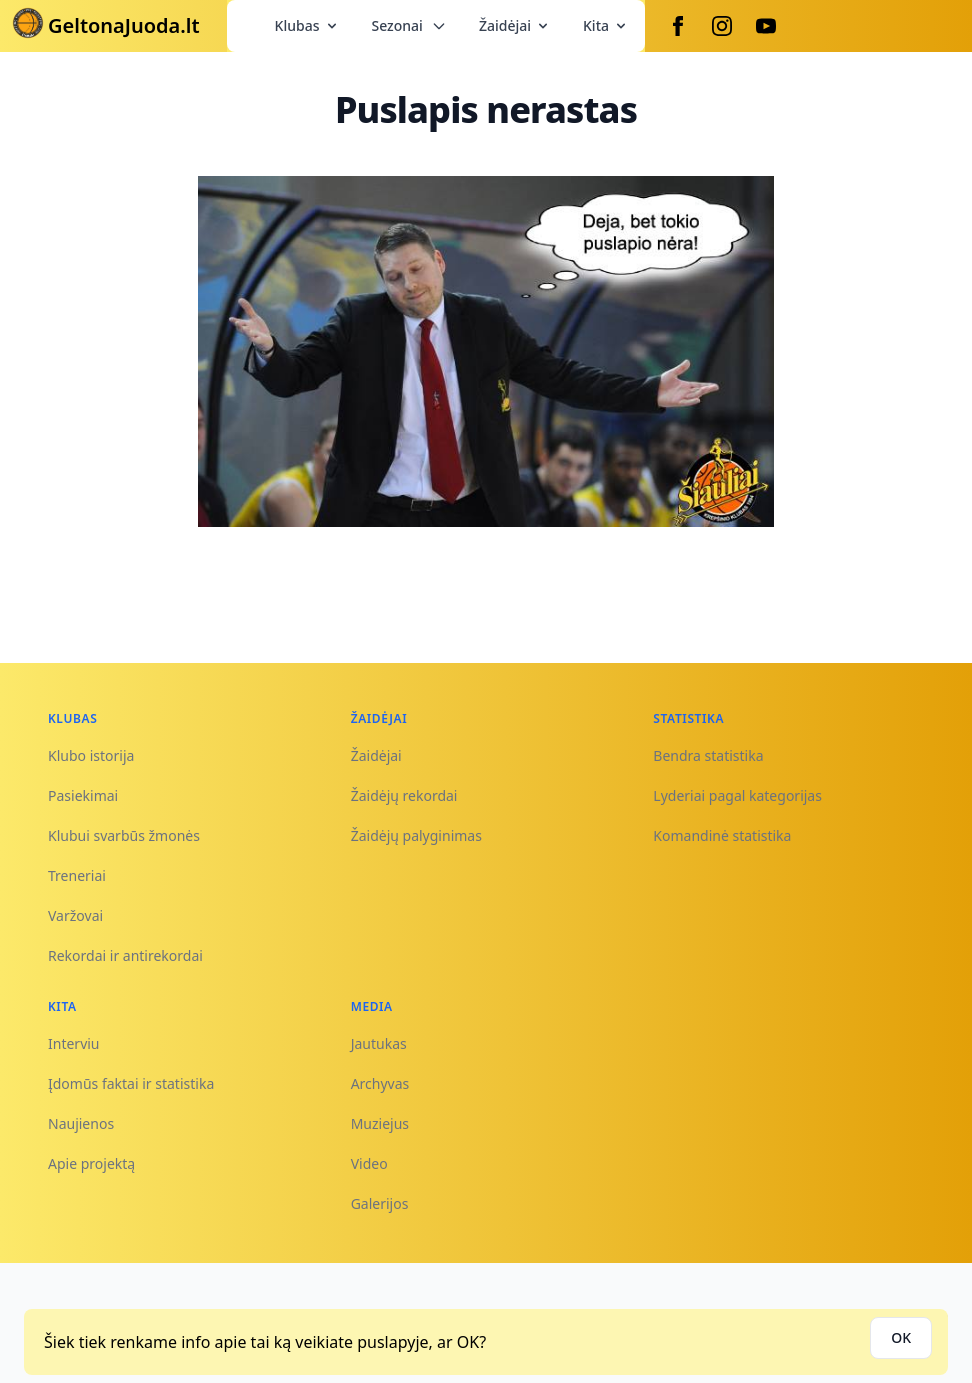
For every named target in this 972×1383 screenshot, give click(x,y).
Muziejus (380, 1123)
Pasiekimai (83, 795)
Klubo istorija (91, 755)
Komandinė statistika (722, 835)
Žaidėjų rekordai (404, 795)
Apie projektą (91, 1163)
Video (369, 1163)
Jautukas (379, 1043)
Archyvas (380, 1083)
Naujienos (81, 1123)
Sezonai (409, 25)
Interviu (74, 1043)
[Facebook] (678, 26)
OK (901, 1337)
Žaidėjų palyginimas (416, 835)
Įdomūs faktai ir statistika (131, 1083)
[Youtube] (766, 26)
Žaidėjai (515, 25)
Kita (606, 25)
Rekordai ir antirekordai (125, 955)
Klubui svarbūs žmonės (124, 835)
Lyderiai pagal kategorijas (737, 795)
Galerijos (380, 1203)
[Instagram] (722, 26)
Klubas (307, 25)
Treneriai (77, 875)
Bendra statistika (708, 755)
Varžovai (75, 915)
